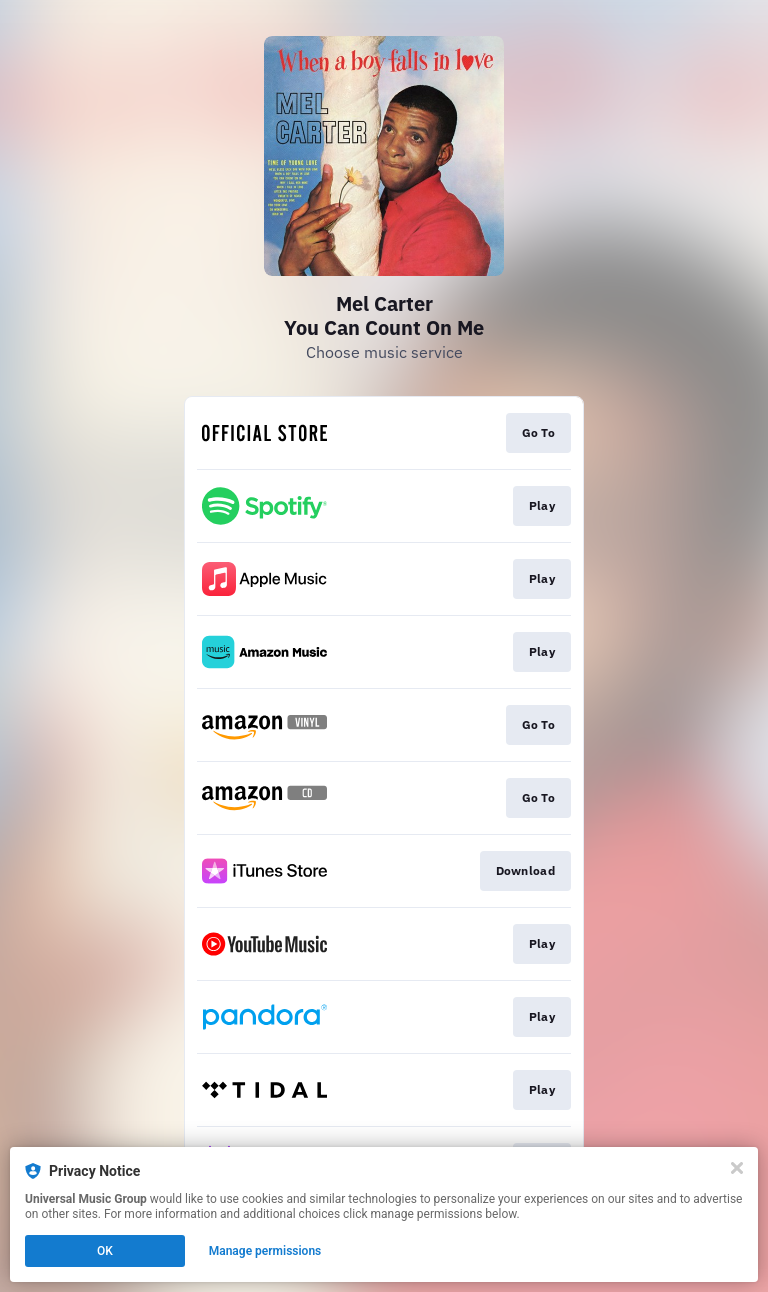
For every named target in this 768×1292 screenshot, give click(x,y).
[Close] (737, 1168)
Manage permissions (265, 1251)
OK (105, 1251)
